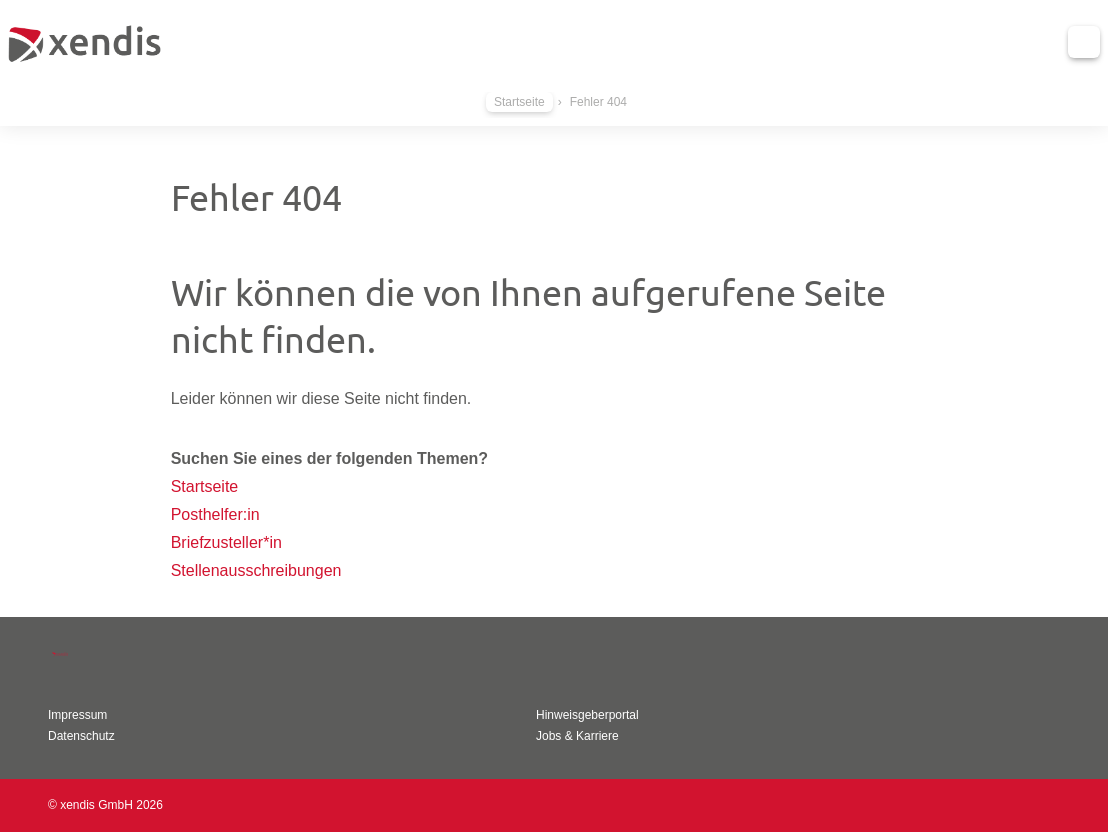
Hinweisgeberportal (587, 715)
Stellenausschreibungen (256, 570)
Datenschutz (81, 736)
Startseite (519, 102)
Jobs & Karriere (577, 736)
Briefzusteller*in (226, 542)
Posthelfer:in (215, 514)
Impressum (77, 715)
